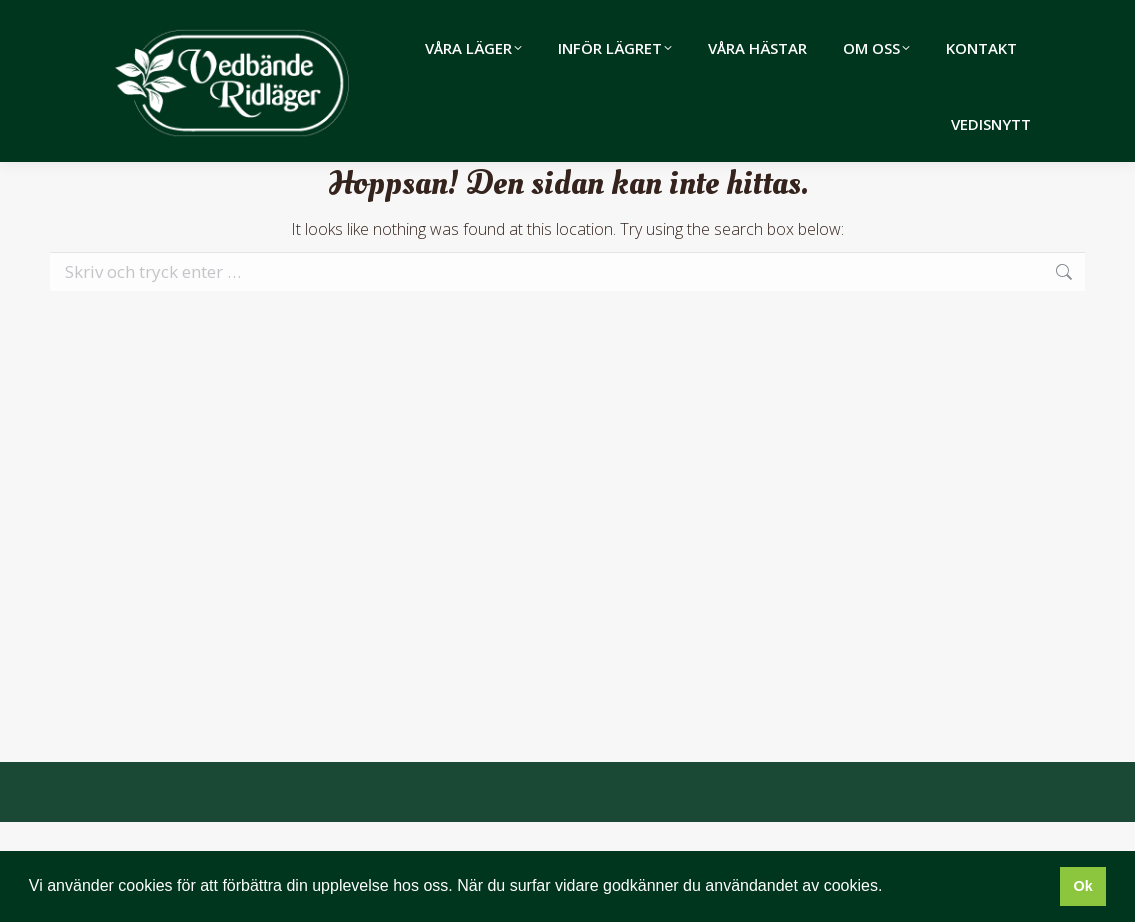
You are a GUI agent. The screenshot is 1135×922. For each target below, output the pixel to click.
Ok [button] (1082, 886)
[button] (890, 888)
